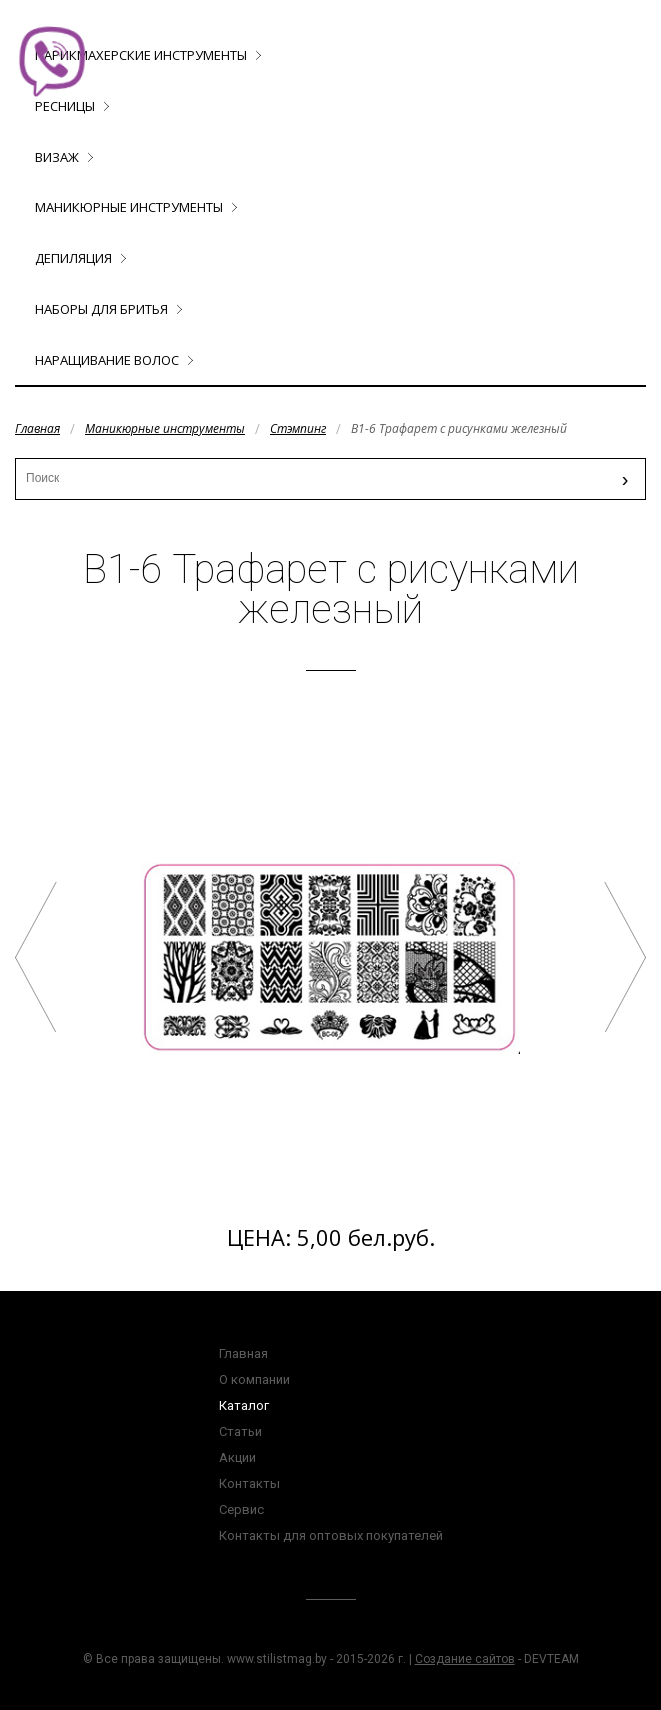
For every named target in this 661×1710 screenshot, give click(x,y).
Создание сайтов (465, 1659)
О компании (254, 1379)
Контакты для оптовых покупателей (331, 1535)
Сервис (241, 1509)
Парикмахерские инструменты (141, 55)
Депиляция (73, 258)
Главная (37, 428)
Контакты (249, 1483)
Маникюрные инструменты (129, 207)
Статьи (240, 1431)
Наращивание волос (107, 360)
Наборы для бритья (101, 309)
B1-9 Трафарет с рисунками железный (625, 957)
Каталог (244, 1405)
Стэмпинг (298, 428)
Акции (237, 1457)
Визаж (57, 157)
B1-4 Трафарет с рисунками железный (36, 957)
